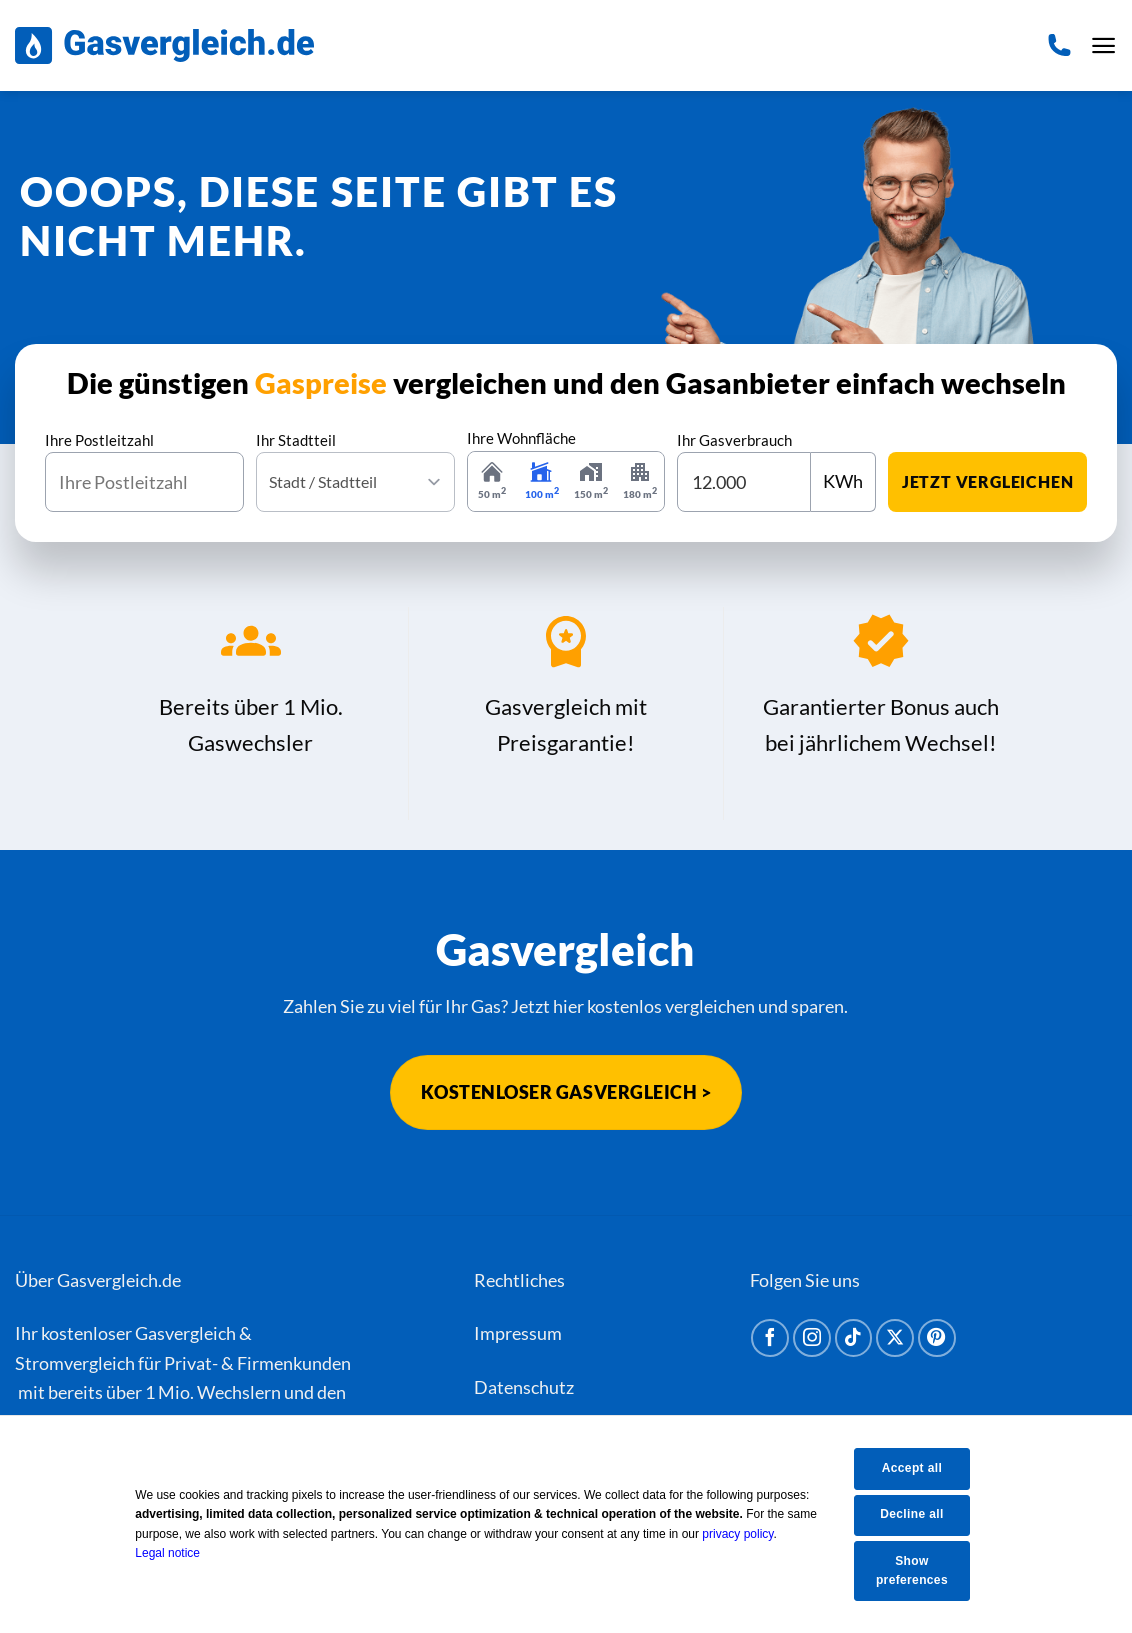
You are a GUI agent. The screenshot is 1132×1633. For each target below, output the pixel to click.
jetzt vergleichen (988, 481)
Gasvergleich (185, 1333)
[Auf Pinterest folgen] (937, 1338)
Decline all (924, 1514)
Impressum (518, 1333)
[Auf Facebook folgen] (770, 1338)
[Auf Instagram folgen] (812, 1338)
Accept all (925, 1468)
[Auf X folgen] (895, 1338)
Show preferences (925, 1570)
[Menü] (1103, 46)
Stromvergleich (75, 1363)
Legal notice (181, 1553)
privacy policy (751, 1534)
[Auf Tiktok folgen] (854, 1338)
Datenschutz (524, 1387)
